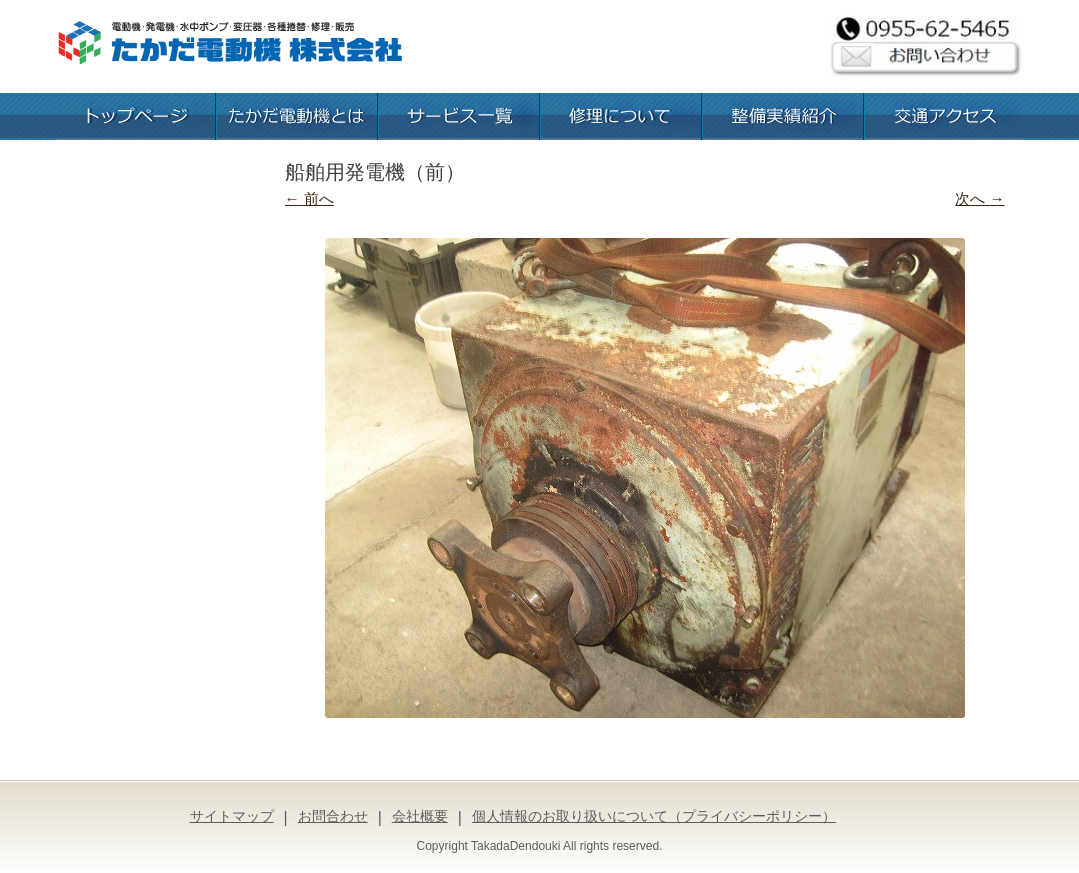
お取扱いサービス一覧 (459, 116)
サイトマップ (232, 816)
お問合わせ (333, 816)
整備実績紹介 (783, 116)
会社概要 (420, 816)
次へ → (979, 198)
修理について (621, 116)
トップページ (135, 116)
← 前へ (309, 198)
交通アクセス (945, 116)
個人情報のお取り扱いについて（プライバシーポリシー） (654, 816)
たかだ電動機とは (297, 116)
